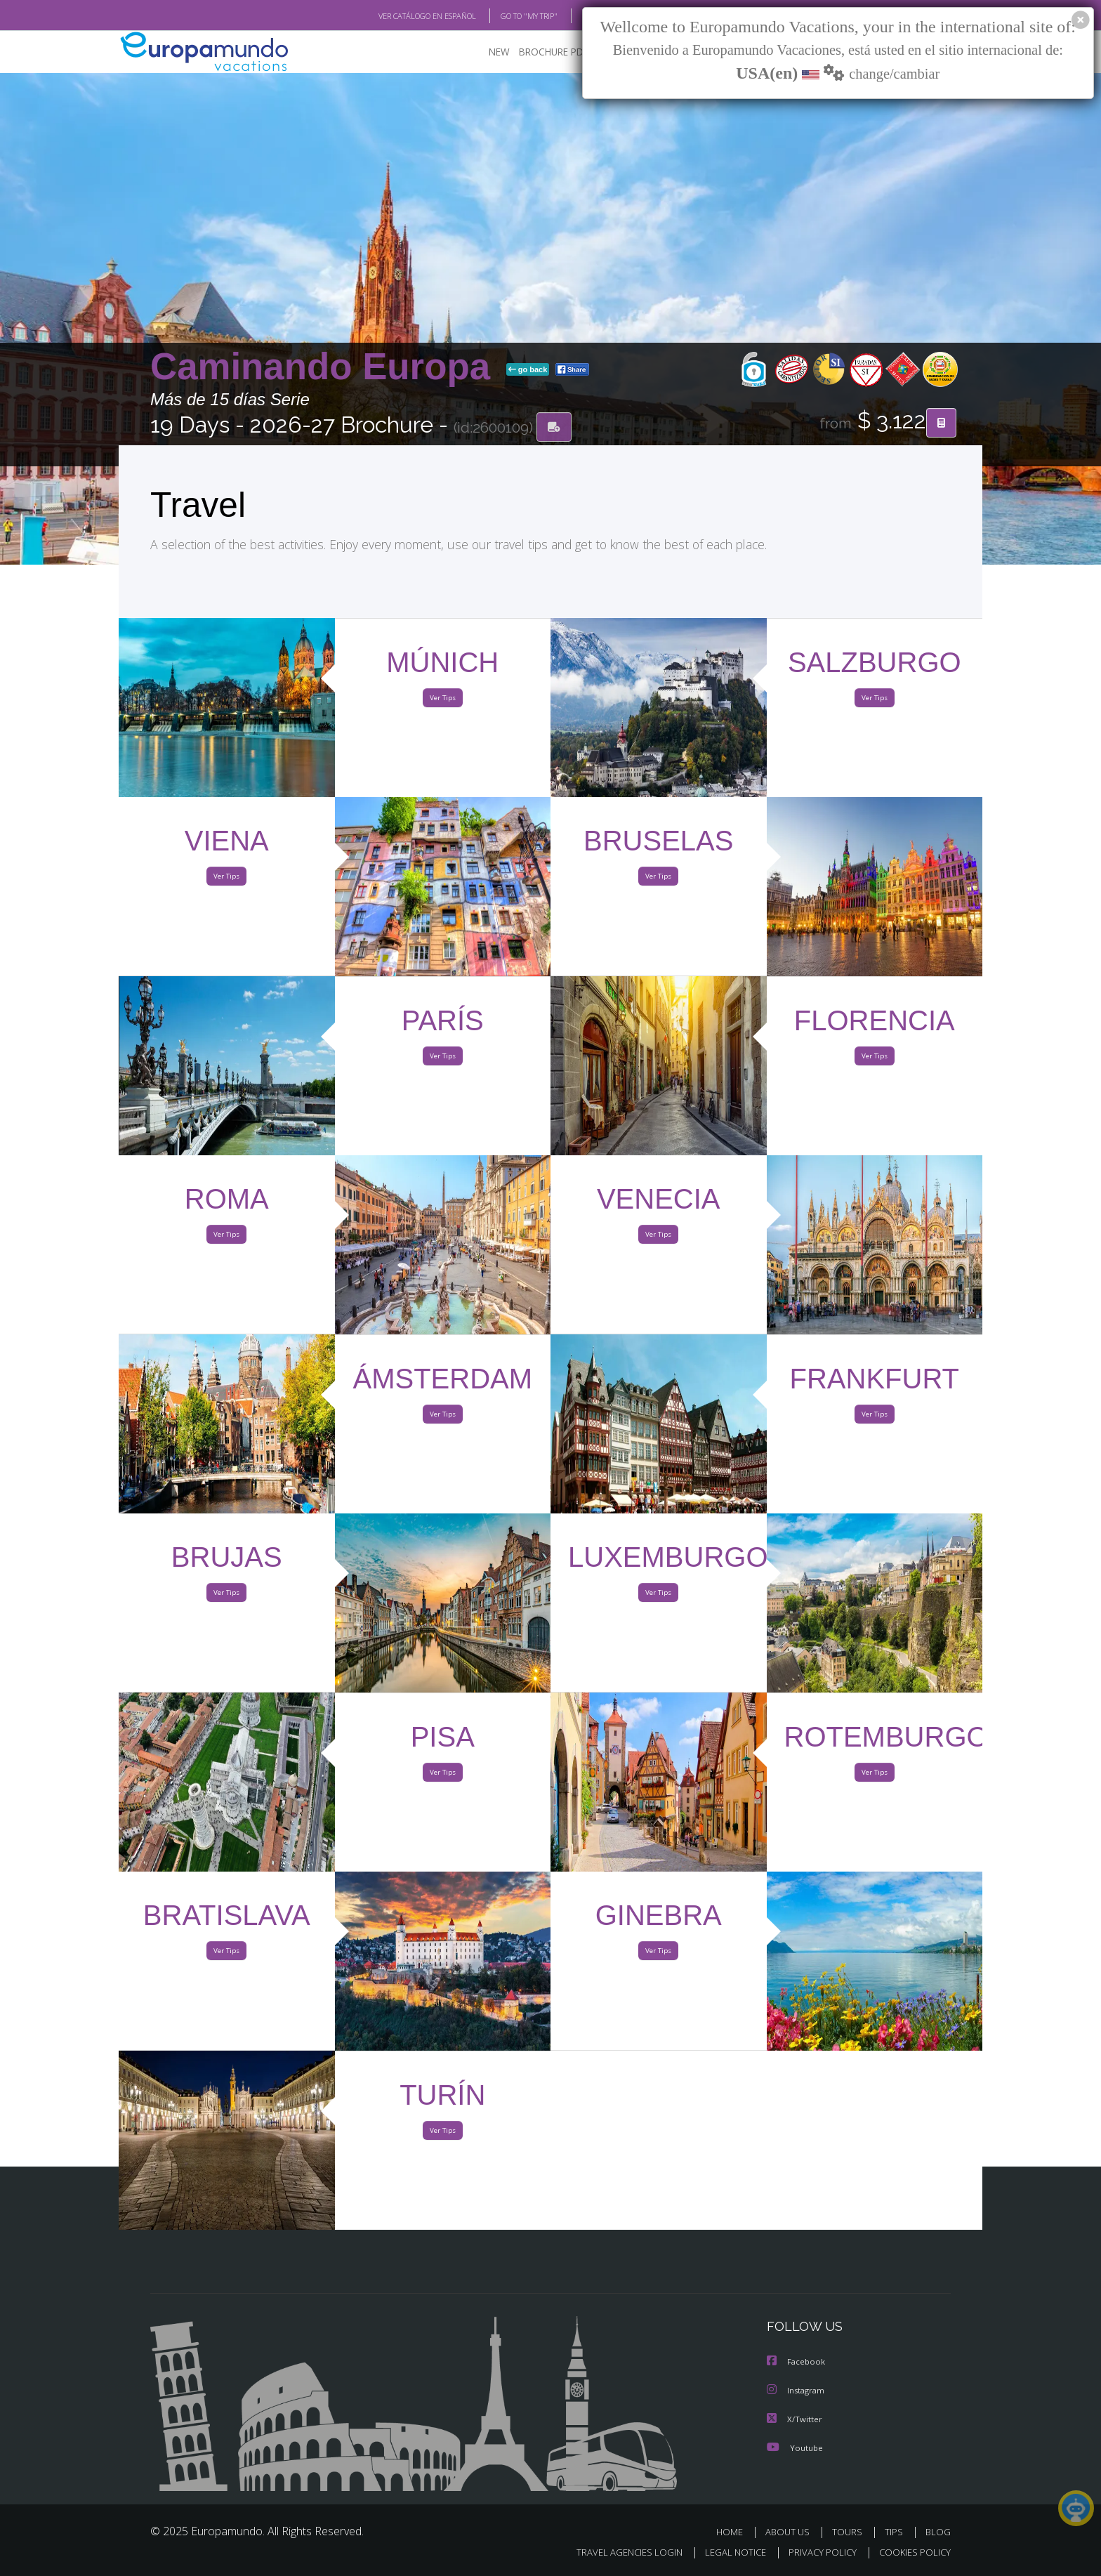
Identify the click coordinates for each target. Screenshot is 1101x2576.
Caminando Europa (325, 367)
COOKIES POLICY (912, 2552)
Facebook (797, 2363)
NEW (485, 53)
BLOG (574, 16)
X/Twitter (795, 2419)
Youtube (795, 2448)
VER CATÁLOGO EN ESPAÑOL (395, 16)
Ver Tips (442, 701)
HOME (735, 2532)
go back (528, 371)
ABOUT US (791, 2532)
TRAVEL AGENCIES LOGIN (616, 2552)
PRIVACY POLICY (816, 2552)
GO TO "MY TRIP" (506, 16)
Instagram (797, 2391)
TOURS (850, 2532)
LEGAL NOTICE (726, 2552)
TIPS (895, 2532)
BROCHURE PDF (544, 53)
